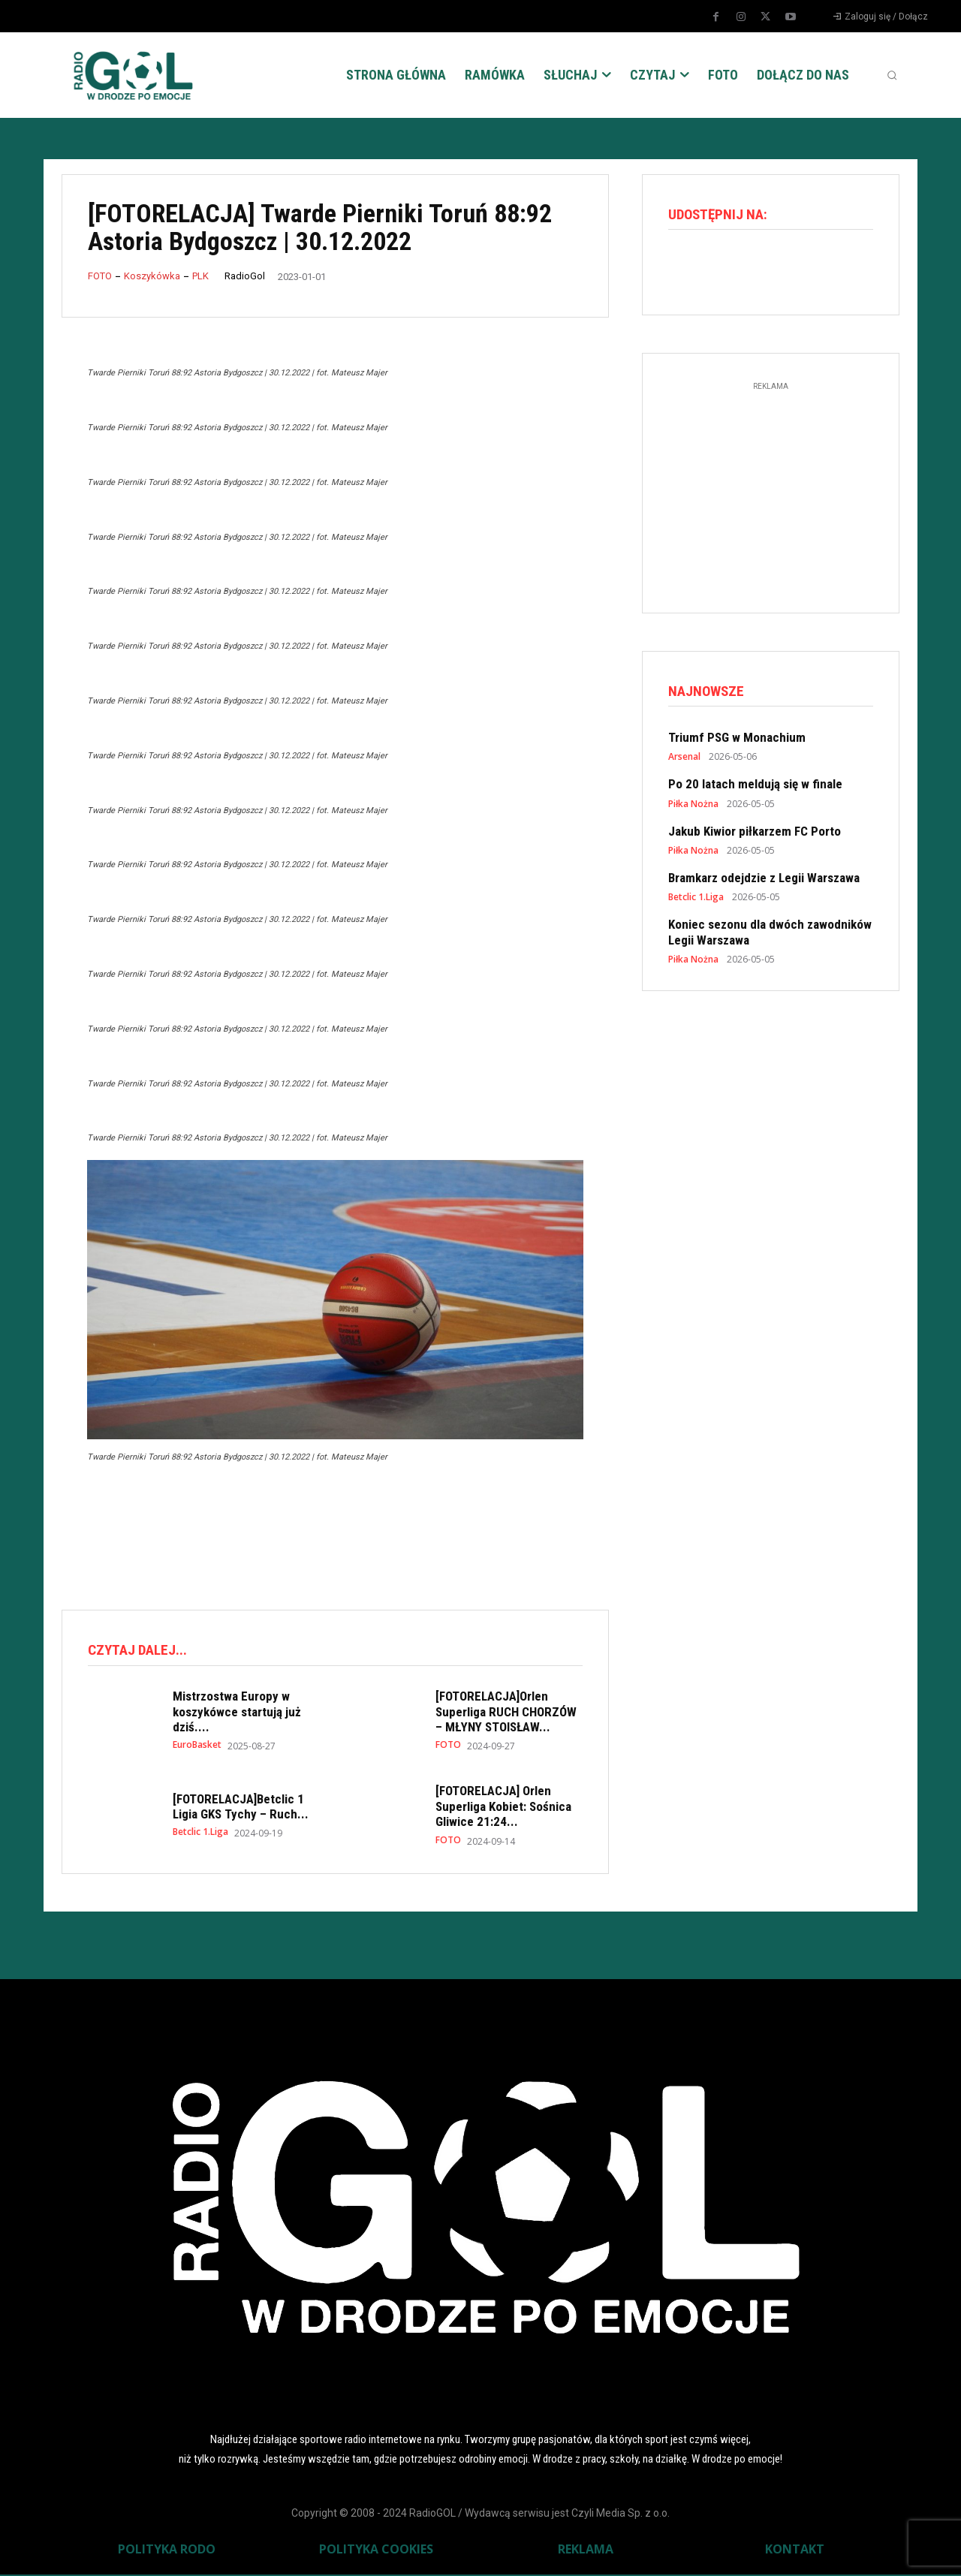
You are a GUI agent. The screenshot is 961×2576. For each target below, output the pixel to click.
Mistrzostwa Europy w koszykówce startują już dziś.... (237, 1714)
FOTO (100, 276)
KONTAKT (794, 2550)
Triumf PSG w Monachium (737, 741)
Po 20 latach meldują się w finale (755, 788)
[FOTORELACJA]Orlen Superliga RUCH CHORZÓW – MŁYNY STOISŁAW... (506, 1714)
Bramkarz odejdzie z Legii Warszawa (764, 882)
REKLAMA (585, 2550)
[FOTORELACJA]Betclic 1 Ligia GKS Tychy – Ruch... (241, 1809)
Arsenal (684, 761)
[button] (892, 75)
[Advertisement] (335, 1535)
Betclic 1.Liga (200, 1834)
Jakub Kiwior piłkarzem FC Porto (754, 834)
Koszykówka (152, 276)
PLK (200, 276)
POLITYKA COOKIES (376, 2550)
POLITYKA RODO (166, 2550)
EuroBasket (197, 1747)
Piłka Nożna (693, 807)
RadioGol (244, 276)
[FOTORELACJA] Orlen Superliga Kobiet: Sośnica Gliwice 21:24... (503, 1808)
